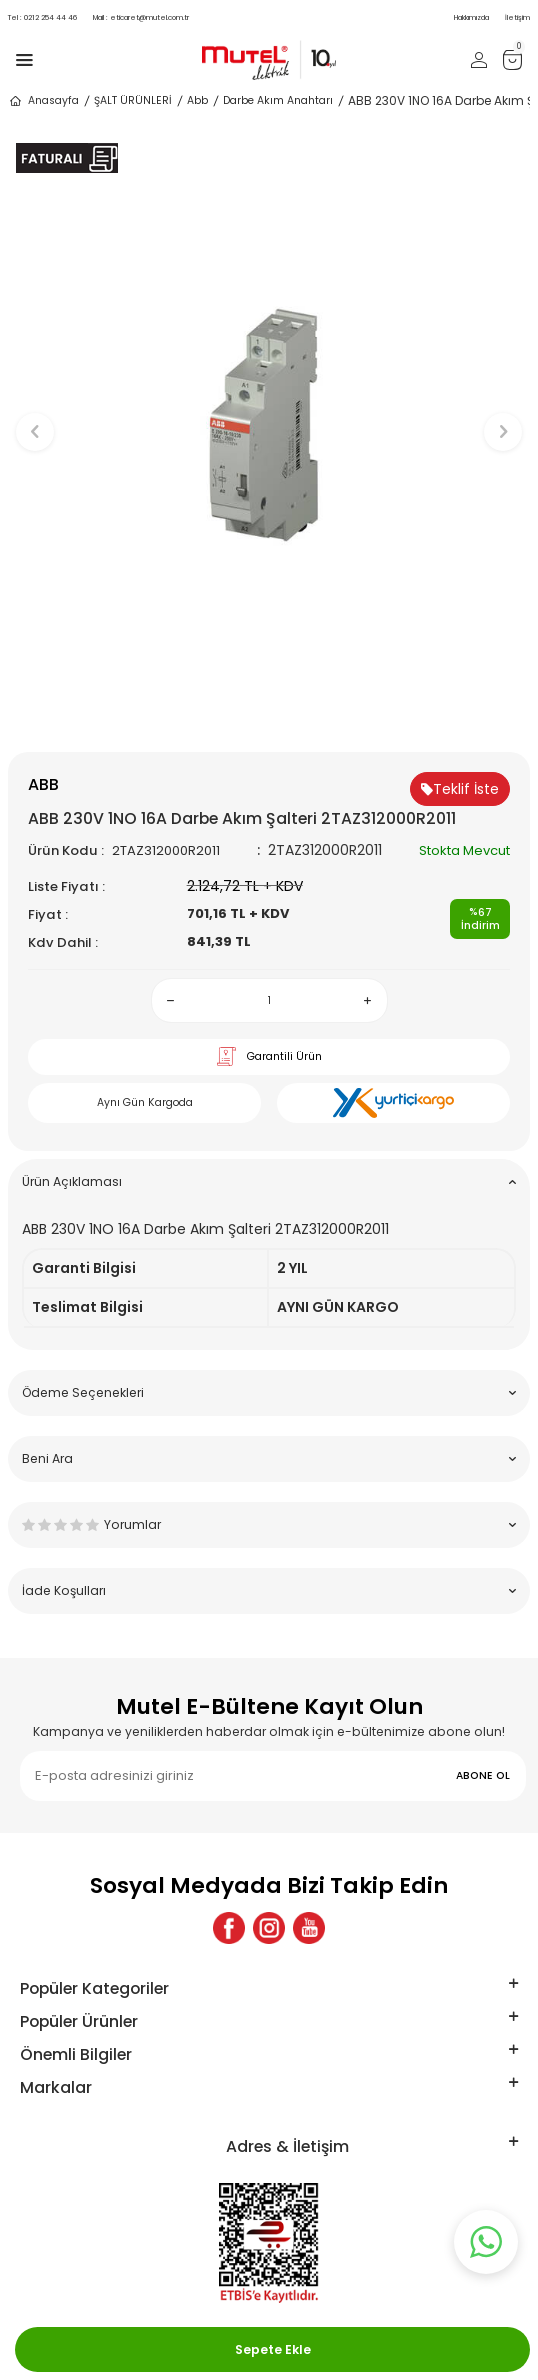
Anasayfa (43, 101)
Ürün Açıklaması (269, 1181)
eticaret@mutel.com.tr (141, 17)
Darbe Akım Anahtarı (278, 100)
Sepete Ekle (273, 2349)
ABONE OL (483, 1775)
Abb (197, 100)
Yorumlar (269, 1524)
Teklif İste (460, 789)
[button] (269, 718)
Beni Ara (269, 1458)
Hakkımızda (471, 17)
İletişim (517, 17)
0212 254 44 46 (42, 17)
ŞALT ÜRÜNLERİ (133, 100)
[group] (269, 422)
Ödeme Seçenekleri (269, 1392)
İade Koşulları (269, 1590)
